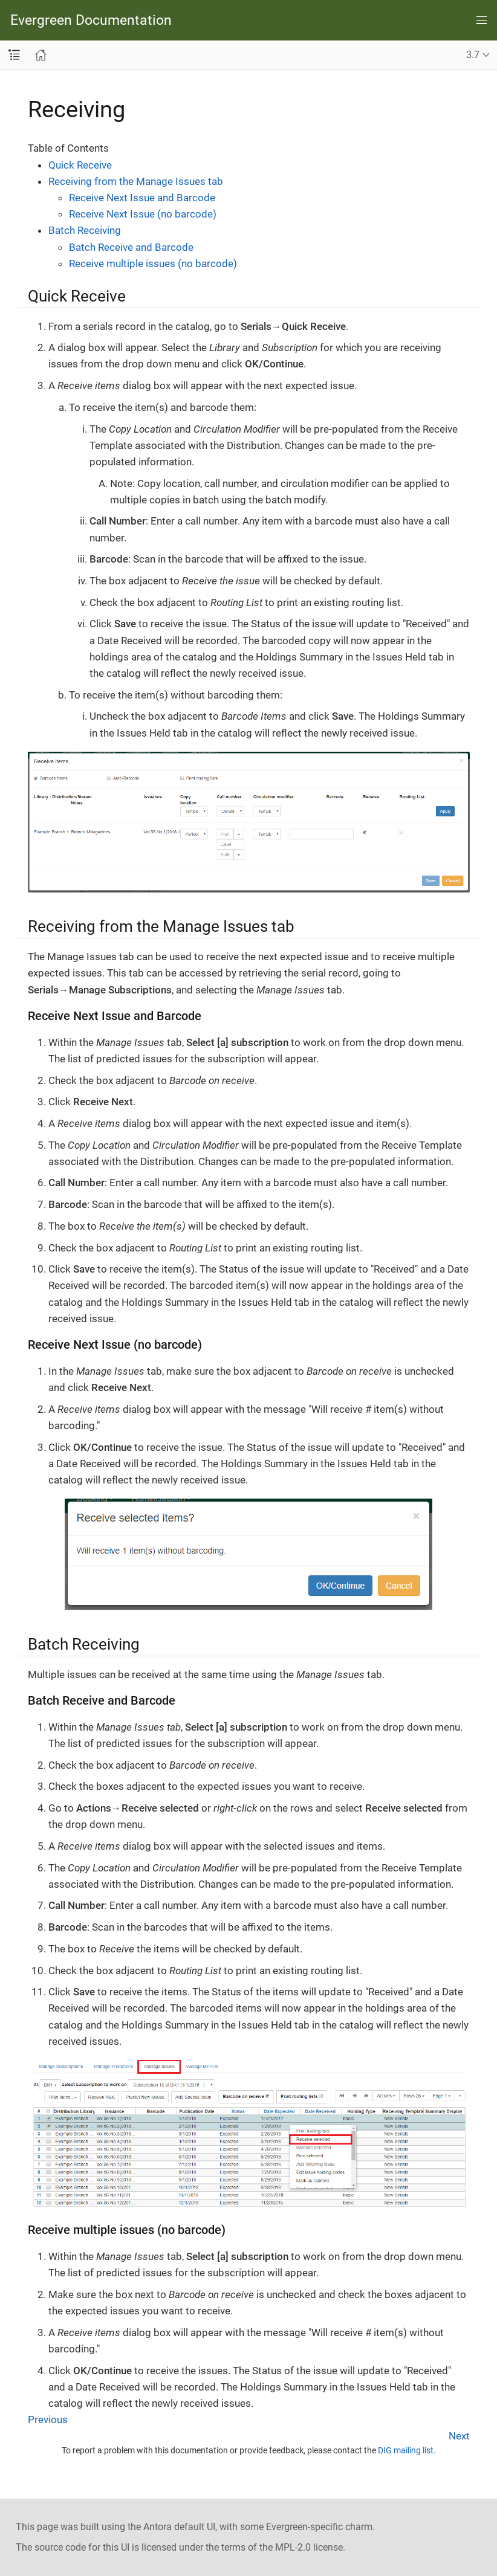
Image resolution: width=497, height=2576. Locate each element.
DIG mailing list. (407, 2450)
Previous (48, 2419)
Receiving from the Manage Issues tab (135, 181)
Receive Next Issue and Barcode (142, 198)
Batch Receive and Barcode (131, 247)
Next (459, 2436)
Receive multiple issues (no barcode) (153, 263)
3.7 (472, 54)
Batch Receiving (84, 230)
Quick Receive (80, 165)
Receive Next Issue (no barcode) (142, 214)
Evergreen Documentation (91, 20)
